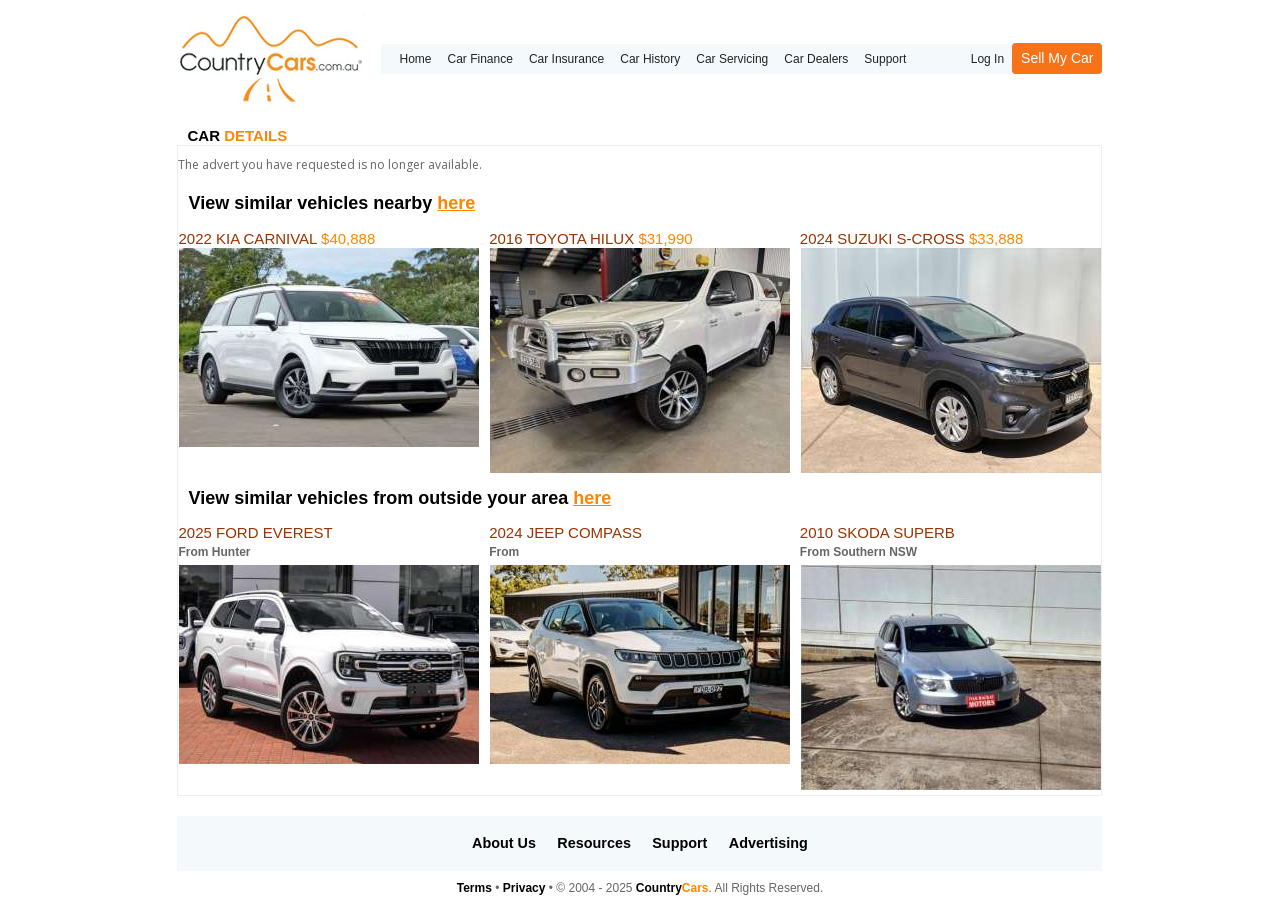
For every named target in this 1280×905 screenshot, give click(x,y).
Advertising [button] (768, 843)
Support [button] (679, 843)
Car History (650, 59)
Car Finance (480, 59)
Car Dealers (816, 59)
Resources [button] (594, 843)
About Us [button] (504, 843)
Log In (987, 59)
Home (415, 59)
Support (885, 59)
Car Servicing (732, 59)
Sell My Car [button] (1057, 58)
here (456, 203)
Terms (474, 888)
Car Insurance (566, 59)
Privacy (524, 888)
